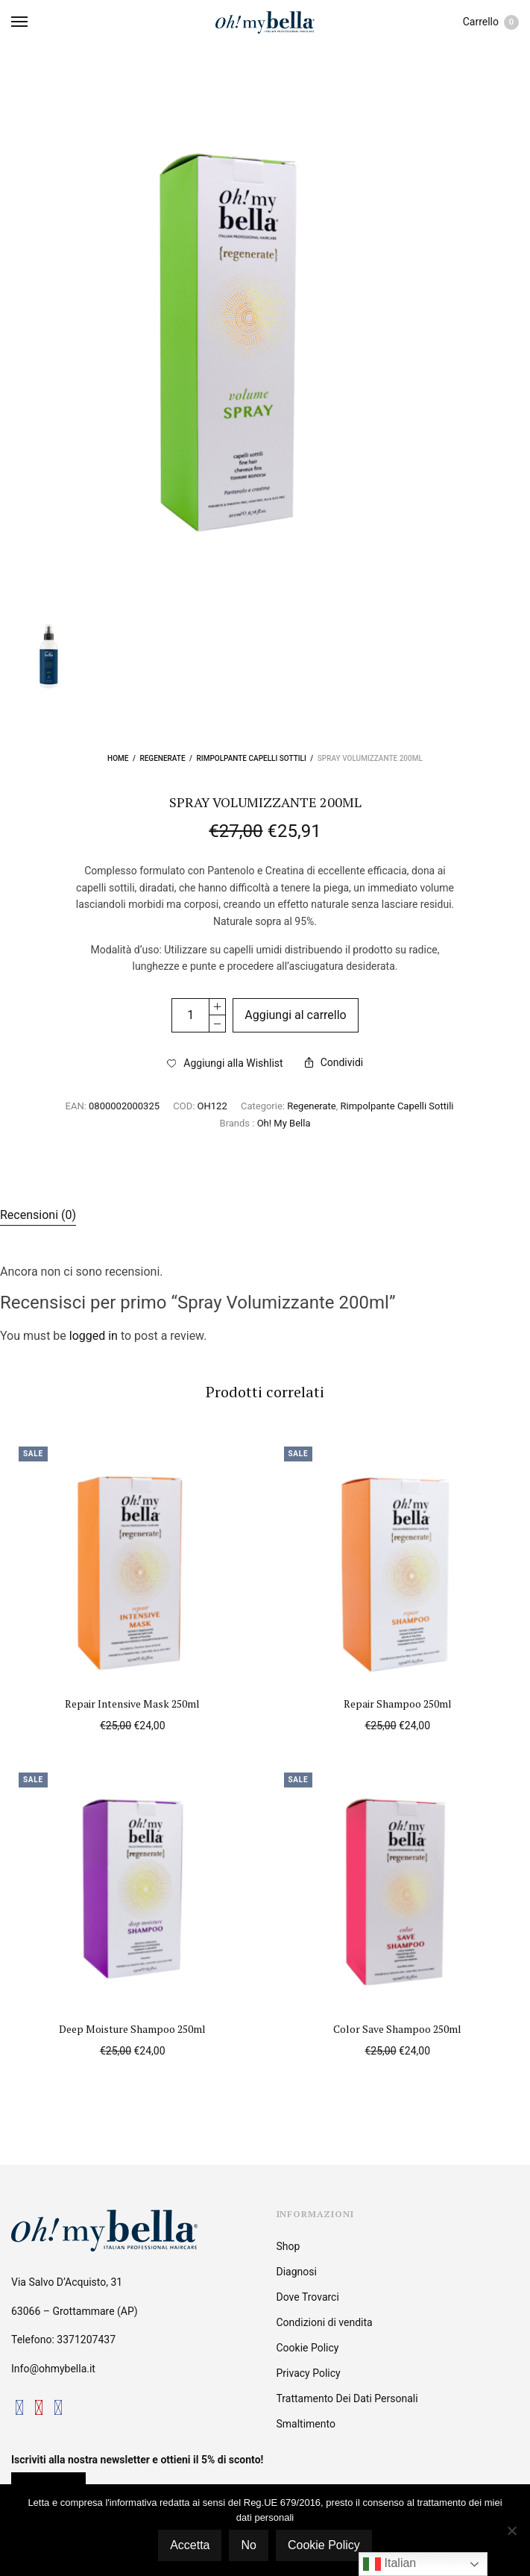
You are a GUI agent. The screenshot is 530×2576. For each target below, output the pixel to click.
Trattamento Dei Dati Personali (347, 2398)
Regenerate (162, 758)
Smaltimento (306, 2424)
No (248, 2545)
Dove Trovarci (308, 2297)
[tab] (265, 1215)
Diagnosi (297, 2272)
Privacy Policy (309, 2373)
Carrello (491, 22)
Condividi (334, 1062)
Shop (288, 2246)
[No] (511, 2530)
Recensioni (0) (38, 1215)
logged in (93, 1336)
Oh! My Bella (284, 1123)
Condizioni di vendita (325, 2322)
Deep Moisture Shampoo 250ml (132, 2029)
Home (117, 758)
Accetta (189, 2545)
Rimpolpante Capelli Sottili (251, 758)
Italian (389, 2564)
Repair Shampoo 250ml (398, 1703)
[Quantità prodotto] (190, 1015)
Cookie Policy (308, 2348)
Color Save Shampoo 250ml (397, 2029)
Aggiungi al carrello (296, 1015)
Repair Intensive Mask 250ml (132, 1703)
